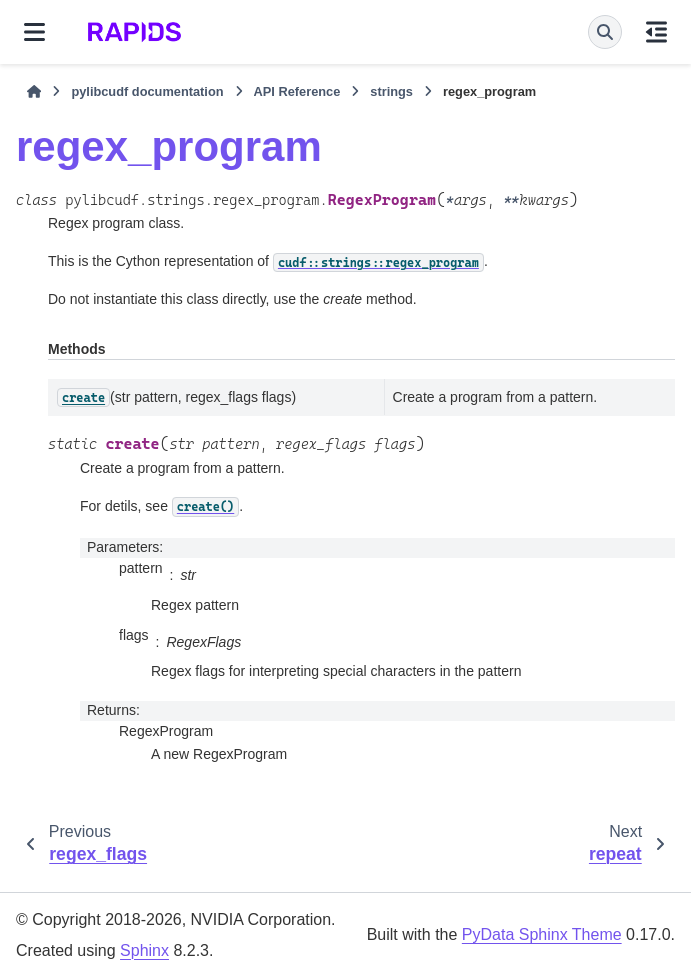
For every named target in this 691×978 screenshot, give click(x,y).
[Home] (34, 92)
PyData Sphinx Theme (542, 934)
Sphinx (144, 950)
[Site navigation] (34, 32)
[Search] (605, 32)
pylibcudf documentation (147, 91)
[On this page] (656, 32)
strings (391, 91)
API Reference (297, 91)
